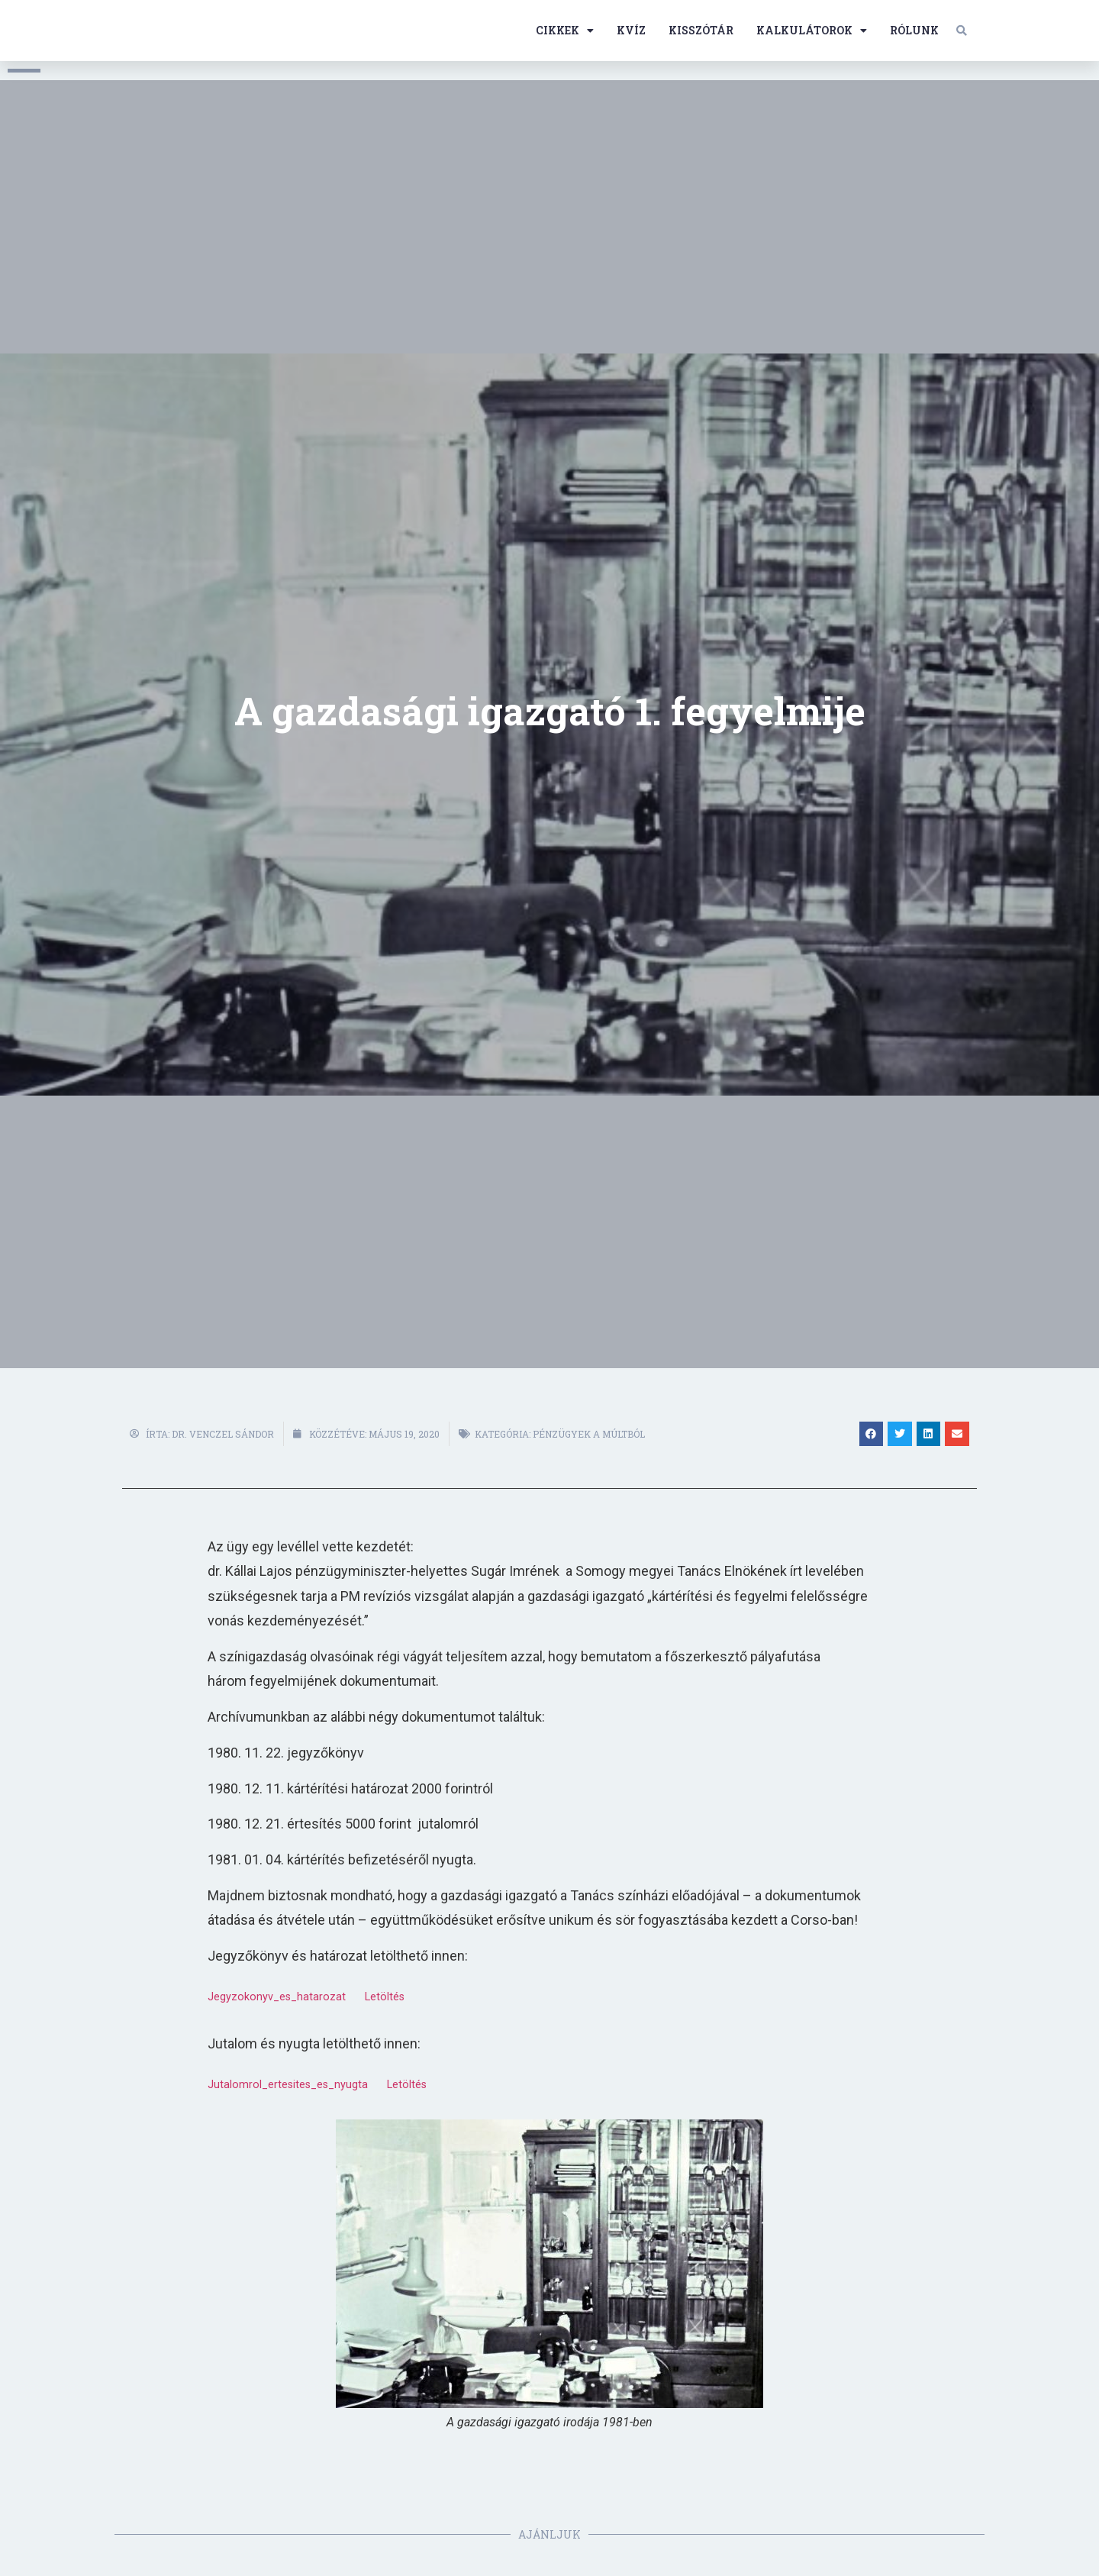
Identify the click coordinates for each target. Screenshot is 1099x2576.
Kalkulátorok (811, 31)
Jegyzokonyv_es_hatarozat (277, 1996)
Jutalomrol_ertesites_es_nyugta (288, 2084)
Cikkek (565, 31)
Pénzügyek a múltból (589, 1434)
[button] (961, 30)
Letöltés (384, 1996)
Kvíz (631, 30)
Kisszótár (701, 30)
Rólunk (914, 30)
